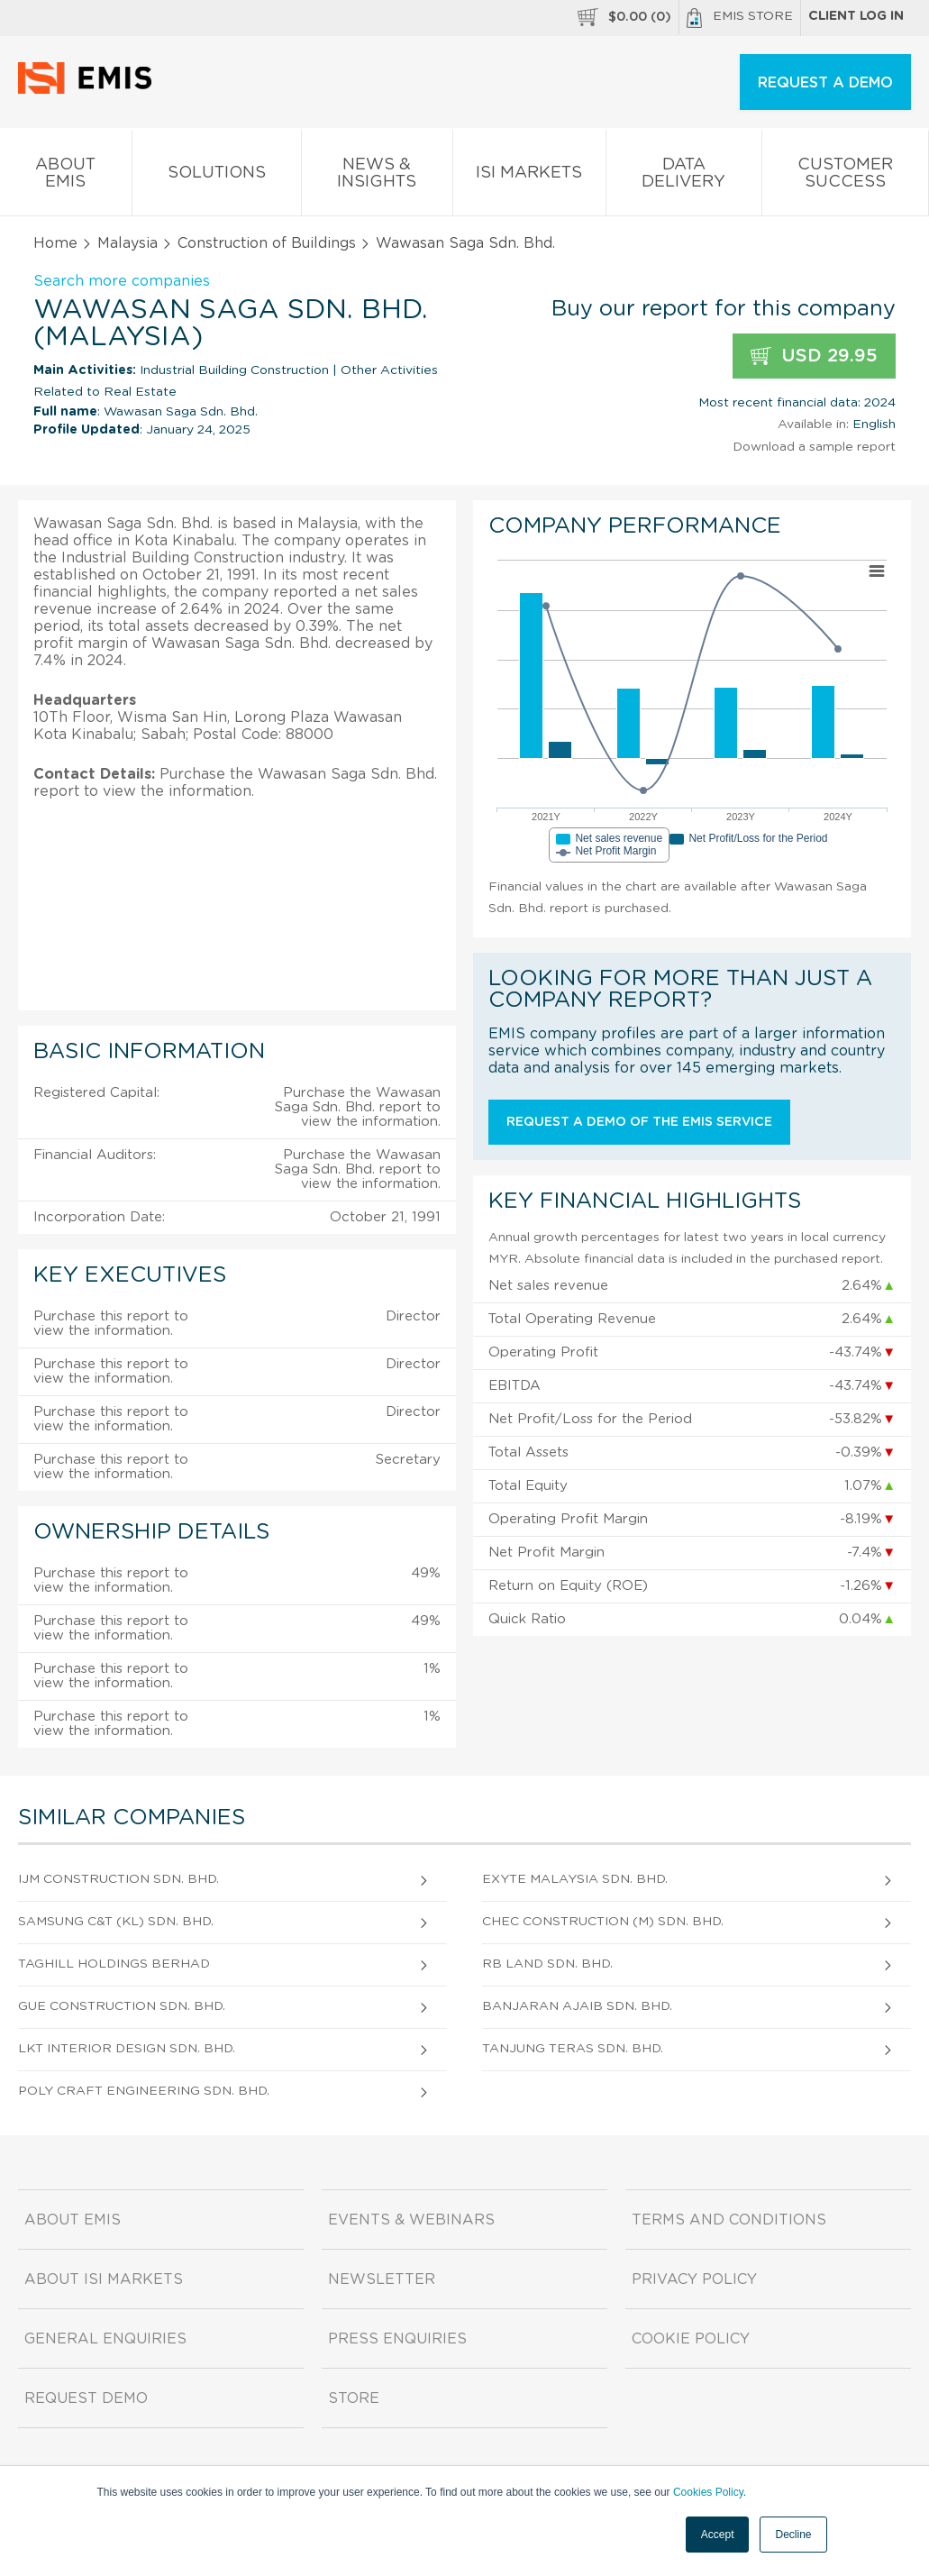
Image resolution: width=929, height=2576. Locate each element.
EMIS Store (740, 18)
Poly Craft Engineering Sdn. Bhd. (143, 2091)
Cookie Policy (691, 2339)
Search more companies (121, 281)
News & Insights (377, 176)
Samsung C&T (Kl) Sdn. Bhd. (116, 1921)
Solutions (217, 176)
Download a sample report (814, 447)
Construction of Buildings (267, 243)
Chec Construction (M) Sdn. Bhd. (603, 1921)
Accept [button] (717, 2534)
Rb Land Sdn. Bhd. (547, 1964)
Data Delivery (683, 176)
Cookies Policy (708, 2492)
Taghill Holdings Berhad (114, 1964)
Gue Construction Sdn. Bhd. (121, 2006)
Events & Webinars (411, 2220)
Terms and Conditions (729, 2220)
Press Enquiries (397, 2339)
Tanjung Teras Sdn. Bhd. (572, 2048)
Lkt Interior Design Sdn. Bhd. (126, 2048)
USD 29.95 (814, 356)
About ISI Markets (103, 2279)
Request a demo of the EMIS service (639, 1122)
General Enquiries (105, 2339)
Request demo (86, 2398)
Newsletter (381, 2279)
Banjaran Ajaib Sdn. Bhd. (577, 2006)
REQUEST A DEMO (825, 83)
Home (55, 243)
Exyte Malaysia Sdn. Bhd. (575, 1879)
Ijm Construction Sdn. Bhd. (118, 1879)
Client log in (856, 16)
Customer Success (845, 176)
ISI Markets (529, 176)
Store (353, 2398)
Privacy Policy (694, 2279)
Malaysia (127, 243)
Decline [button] (793, 2534)
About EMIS (66, 176)
